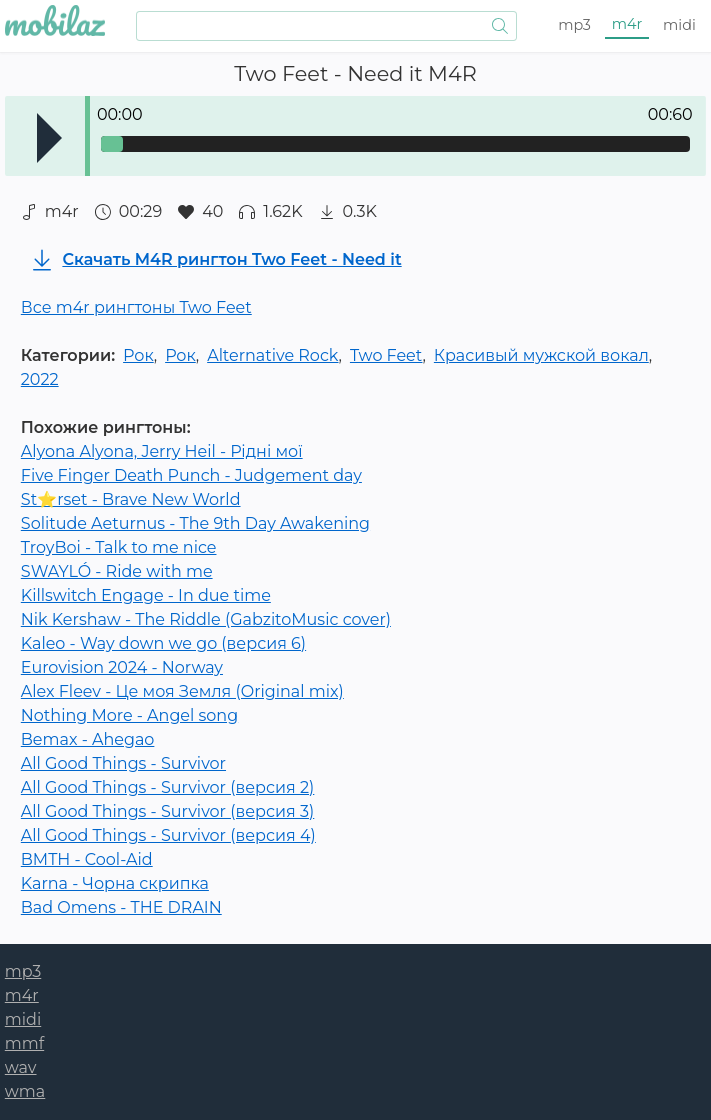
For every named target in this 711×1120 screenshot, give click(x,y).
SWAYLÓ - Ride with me (117, 571)
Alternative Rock (272, 355)
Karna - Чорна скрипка (115, 883)
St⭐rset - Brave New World (131, 499)
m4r (627, 24)
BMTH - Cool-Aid (87, 859)
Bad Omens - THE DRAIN (121, 907)
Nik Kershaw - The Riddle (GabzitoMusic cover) (206, 619)
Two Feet (386, 355)
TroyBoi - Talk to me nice (119, 547)
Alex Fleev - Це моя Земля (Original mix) (182, 691)
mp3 (574, 25)
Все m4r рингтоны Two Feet (136, 307)
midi (679, 25)
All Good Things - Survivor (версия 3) (167, 811)
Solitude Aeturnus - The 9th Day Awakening (195, 523)
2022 (40, 379)
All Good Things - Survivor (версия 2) (168, 787)
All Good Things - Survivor (123, 763)
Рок (138, 355)
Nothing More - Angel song (129, 715)
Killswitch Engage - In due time (146, 595)
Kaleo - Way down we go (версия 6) (163, 643)
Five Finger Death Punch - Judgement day (191, 475)
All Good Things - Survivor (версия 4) (168, 835)
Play (49, 138)
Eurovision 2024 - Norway (122, 667)
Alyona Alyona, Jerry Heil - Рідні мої (162, 451)
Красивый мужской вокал (541, 355)
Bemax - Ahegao (88, 739)
